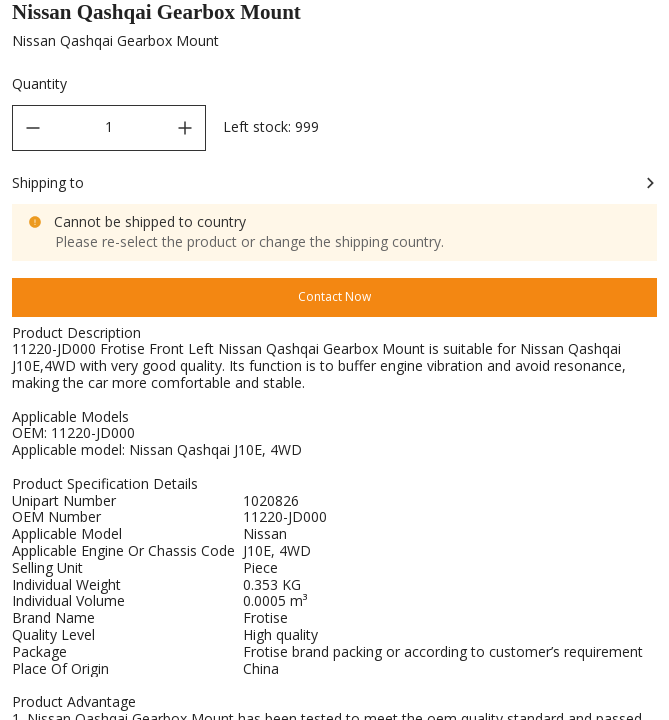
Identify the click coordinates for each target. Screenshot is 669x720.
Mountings (349, 18)
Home (29, 18)
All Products (117, 18)
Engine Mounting (461, 18)
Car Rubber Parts (235, 18)
